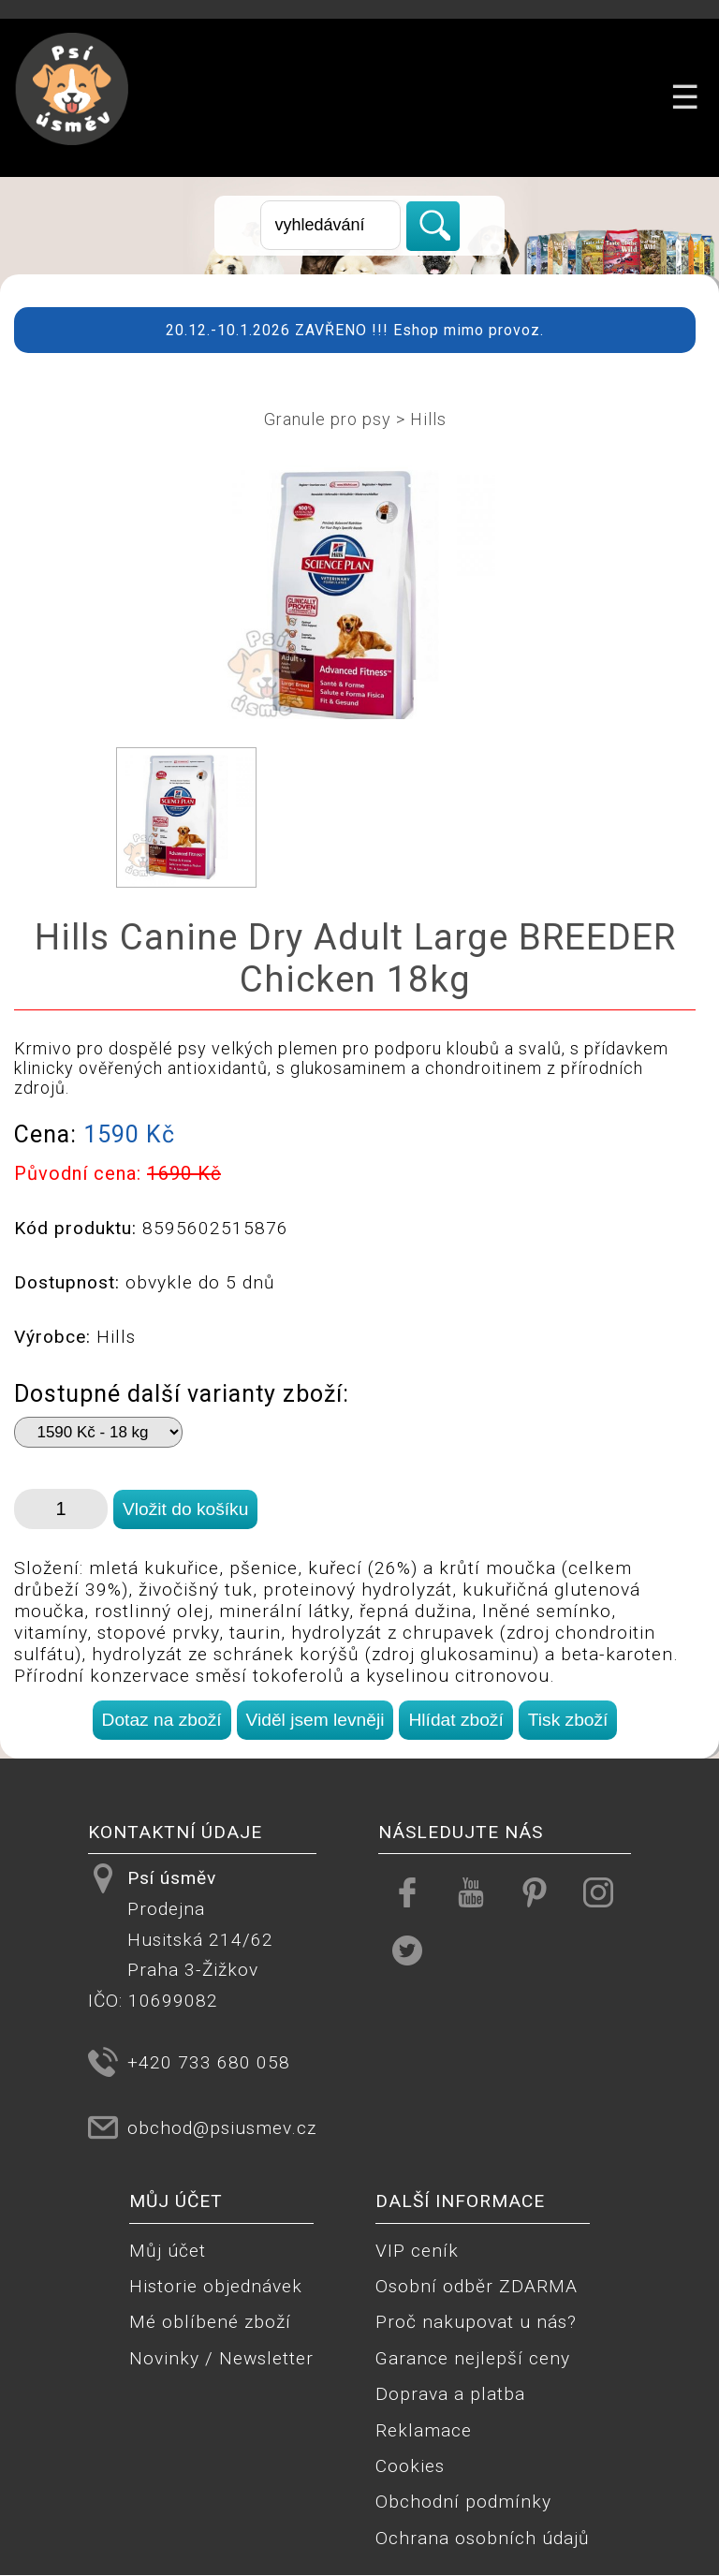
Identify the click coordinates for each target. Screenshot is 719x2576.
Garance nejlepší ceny (472, 2358)
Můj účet (167, 2250)
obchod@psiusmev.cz (221, 2128)
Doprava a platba (450, 2394)
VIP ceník (417, 2250)
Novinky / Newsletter (221, 2358)
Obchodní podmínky (463, 2501)
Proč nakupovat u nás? (476, 2322)
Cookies (410, 2466)
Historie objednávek (215, 2286)
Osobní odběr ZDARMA (476, 2286)
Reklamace (423, 2430)
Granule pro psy (327, 419)
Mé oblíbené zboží (210, 2322)
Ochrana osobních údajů (482, 2538)
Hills (428, 419)
